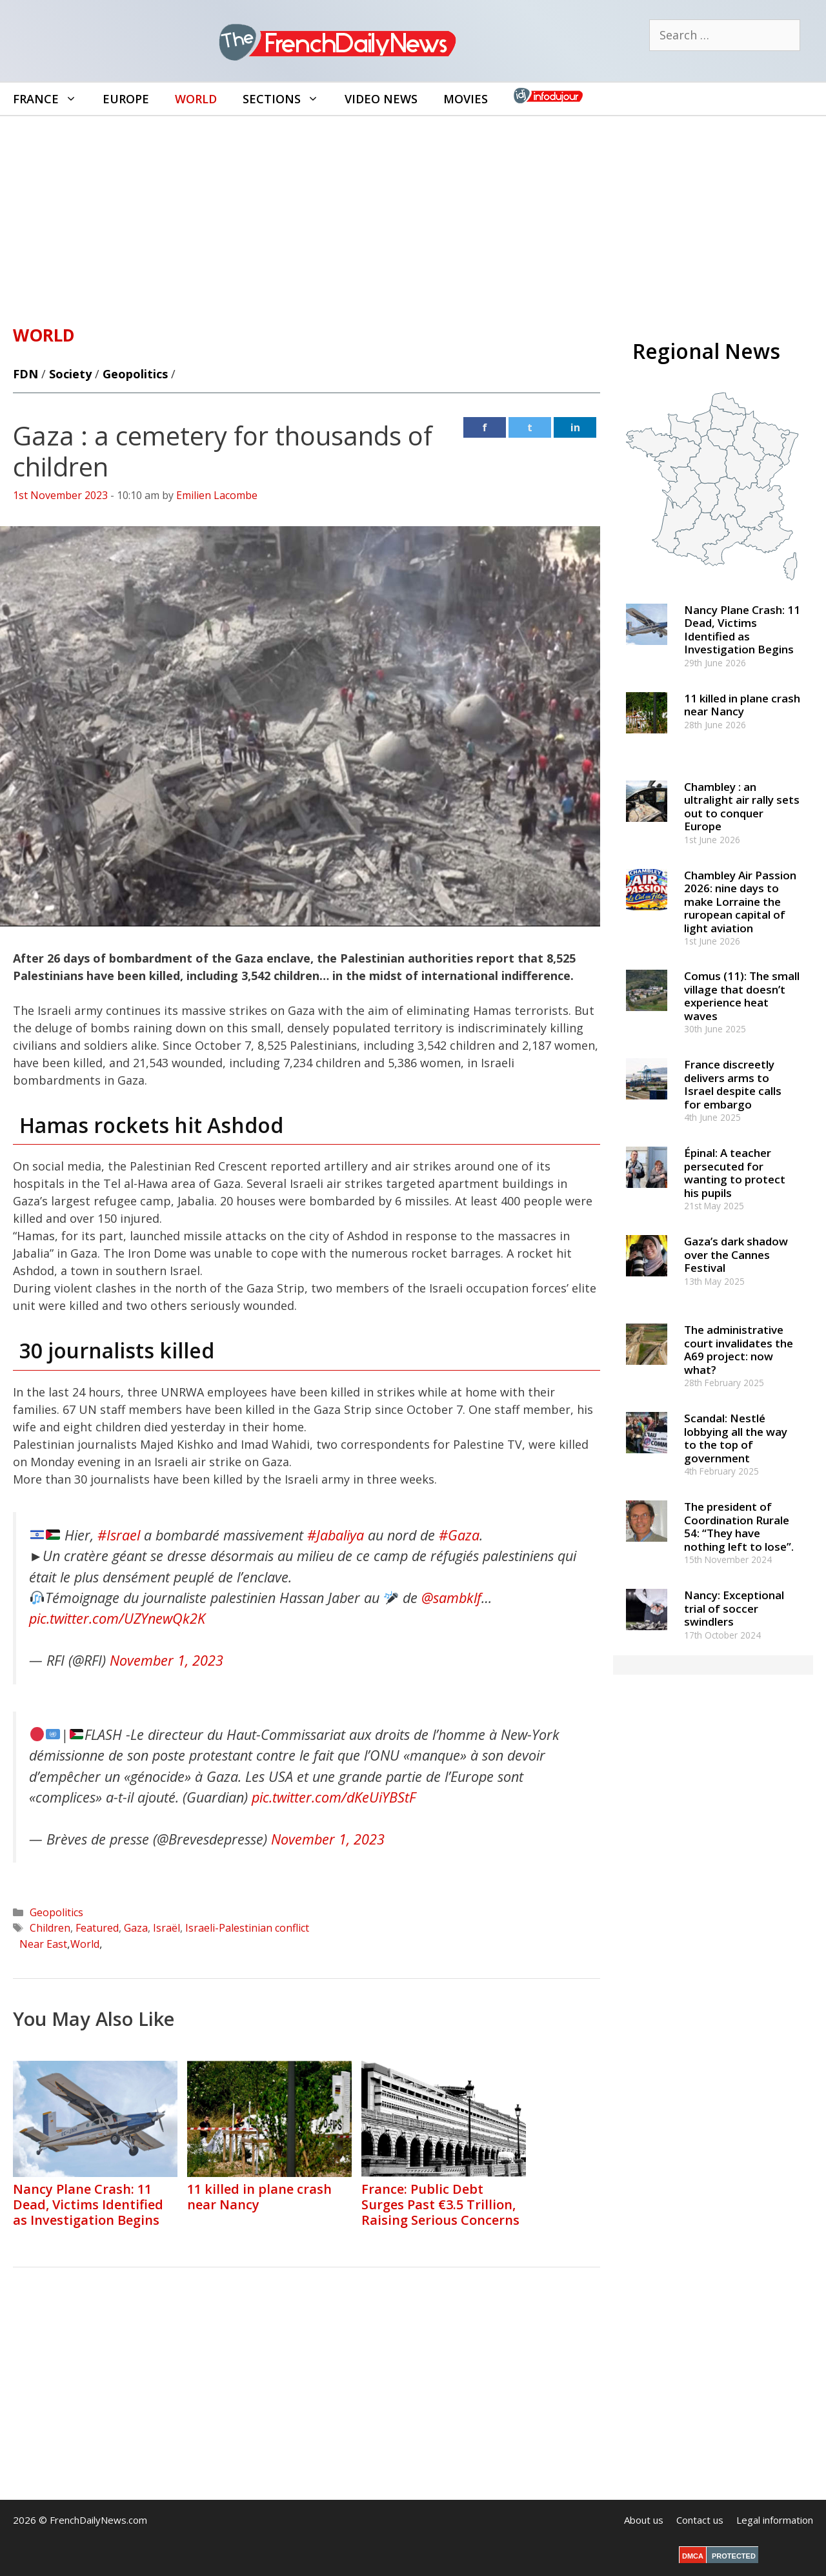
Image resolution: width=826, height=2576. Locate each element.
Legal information (774, 2519)
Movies (465, 99)
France (51, 99)
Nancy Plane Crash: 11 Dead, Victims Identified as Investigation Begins (88, 2204)
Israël (166, 1928)
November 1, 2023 (166, 1660)
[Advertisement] (413, 213)
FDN (25, 374)
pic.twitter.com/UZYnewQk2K (117, 1618)
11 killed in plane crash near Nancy (259, 2196)
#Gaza (459, 1535)
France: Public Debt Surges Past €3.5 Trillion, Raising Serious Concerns (440, 2204)
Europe (126, 99)
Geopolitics (135, 374)
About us (643, 2519)
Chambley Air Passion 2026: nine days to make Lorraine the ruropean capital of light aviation (740, 901)
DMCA (692, 2556)
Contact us (699, 2519)
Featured (97, 1928)
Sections (287, 99)
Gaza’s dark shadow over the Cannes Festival (736, 1254)
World (196, 99)
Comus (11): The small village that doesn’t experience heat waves (742, 995)
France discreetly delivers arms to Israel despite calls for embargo (732, 1084)
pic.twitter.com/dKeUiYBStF (334, 1797)
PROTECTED (734, 2556)
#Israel (118, 1535)
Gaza (136, 1928)
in (575, 427)
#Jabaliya (335, 1535)
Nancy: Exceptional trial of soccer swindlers (734, 1608)
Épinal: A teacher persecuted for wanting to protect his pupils (734, 1172)
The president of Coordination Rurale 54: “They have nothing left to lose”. (739, 1526)
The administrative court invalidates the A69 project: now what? (738, 1349)
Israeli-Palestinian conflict (247, 1928)
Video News (381, 99)
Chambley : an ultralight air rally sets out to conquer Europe (742, 806)
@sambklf (451, 1597)
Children (50, 1928)
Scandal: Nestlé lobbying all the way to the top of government (735, 1438)
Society (70, 374)
